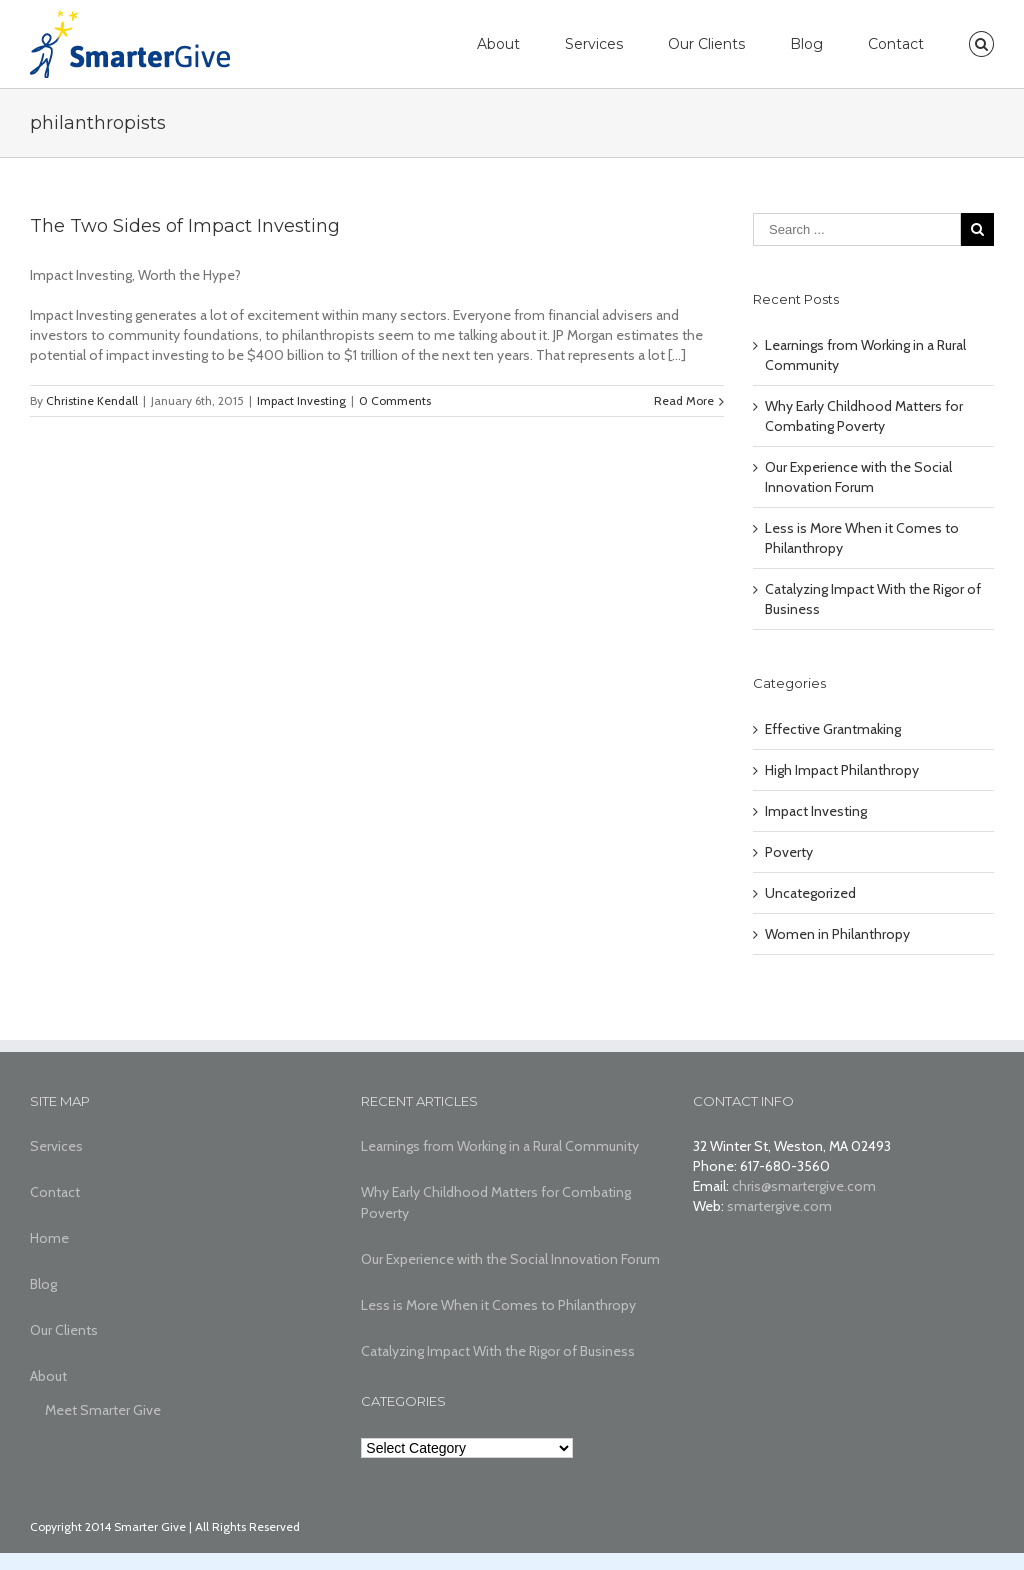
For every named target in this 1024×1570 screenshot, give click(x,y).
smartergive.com (779, 1206)
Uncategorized (810, 893)
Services (594, 44)
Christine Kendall (92, 400)
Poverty (789, 852)
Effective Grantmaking (833, 729)
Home (49, 1238)
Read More (684, 400)
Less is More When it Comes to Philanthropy (498, 1305)
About (498, 44)
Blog (806, 44)
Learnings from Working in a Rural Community (500, 1146)
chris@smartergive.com (804, 1186)
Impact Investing (301, 400)
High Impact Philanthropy (842, 770)
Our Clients (706, 44)
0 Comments (395, 400)
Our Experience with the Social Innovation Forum (510, 1259)
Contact (896, 44)
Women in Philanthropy (837, 934)
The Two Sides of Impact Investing (185, 226)
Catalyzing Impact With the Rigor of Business (498, 1351)
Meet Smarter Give (103, 1410)
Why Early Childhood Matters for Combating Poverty (496, 1202)
